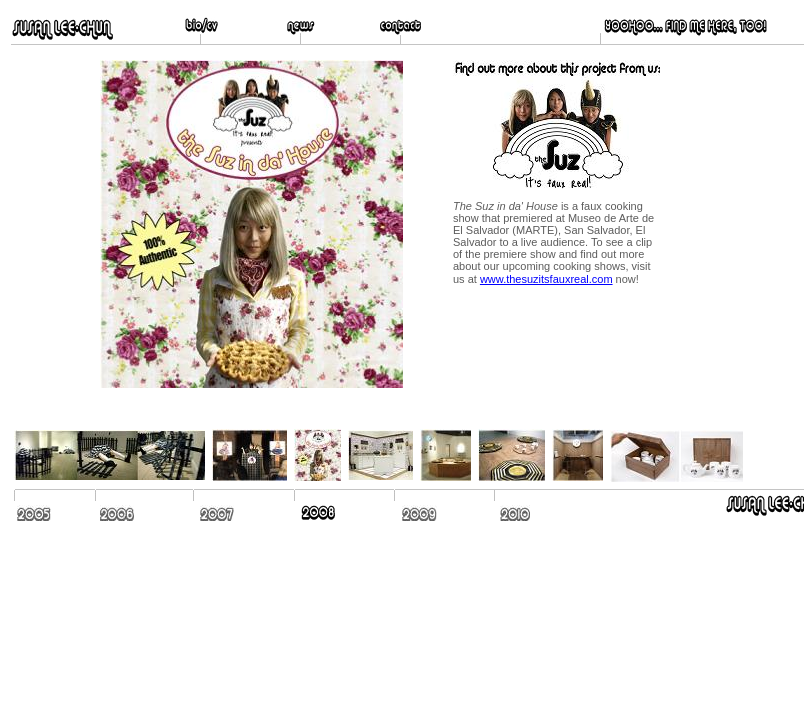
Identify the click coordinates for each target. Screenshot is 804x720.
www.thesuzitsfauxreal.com (546, 279)
